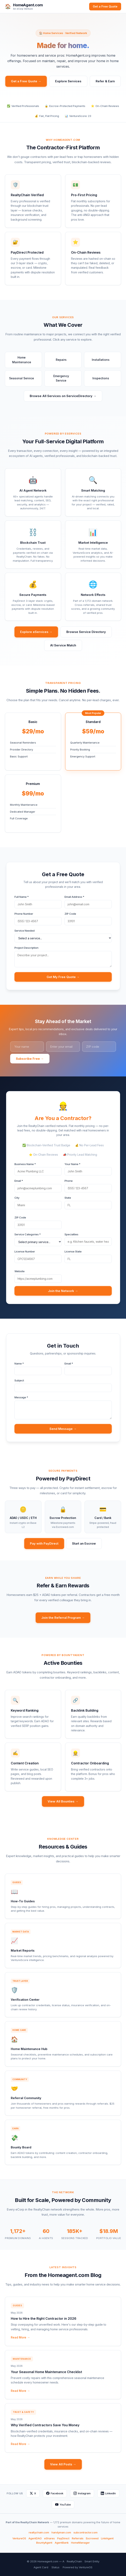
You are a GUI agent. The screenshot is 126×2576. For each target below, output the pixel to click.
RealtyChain (74, 2561)
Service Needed (24, 930)
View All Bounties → (63, 1801)
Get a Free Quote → (26, 81)
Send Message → (63, 1429)
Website (19, 1271)
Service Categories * (27, 1234)
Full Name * (21, 896)
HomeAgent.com (28, 5)
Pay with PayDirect (44, 1543)
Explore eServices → (36, 632)
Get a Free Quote (105, 6)
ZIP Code (70, 913)
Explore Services (68, 81)
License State (73, 1251)
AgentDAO (35, 2538)
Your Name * (72, 1164)
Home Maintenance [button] (25, 360)
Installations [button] (102, 360)
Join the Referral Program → (63, 1618)
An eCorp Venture (23, 9)
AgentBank (62, 2542)
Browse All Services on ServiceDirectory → (63, 396)
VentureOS (19, 2538)
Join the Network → (63, 1291)
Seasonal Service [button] (23, 378)
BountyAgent (44, 2542)
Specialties (71, 1234)
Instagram (82, 2493)
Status (55, 2567)
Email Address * (74, 896)
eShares (49, 2538)
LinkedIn (108, 2493)
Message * (21, 1397)
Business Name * (25, 1164)
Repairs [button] (63, 360)
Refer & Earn (105, 81)
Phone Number (23, 913)
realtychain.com (39, 2532)
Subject (19, 1380)
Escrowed (92, 2538)
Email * (18, 1180)
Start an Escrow (84, 1543)
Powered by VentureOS (77, 2567)
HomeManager (80, 2542)
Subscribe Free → (30, 1059)
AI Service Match (63, 645)
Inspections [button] (102, 378)
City (16, 1197)
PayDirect (63, 2538)
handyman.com (61, 2532)
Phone (69, 1180)
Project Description (26, 947)
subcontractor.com (85, 2532)
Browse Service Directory (86, 632)
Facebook (54, 2493)
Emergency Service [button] (65, 378)
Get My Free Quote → (63, 977)
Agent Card (41, 2567)
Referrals (77, 2538)
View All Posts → (63, 2464)
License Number (24, 1251)
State (68, 1197)
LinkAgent (107, 2538)
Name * (19, 1363)
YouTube (63, 2504)
